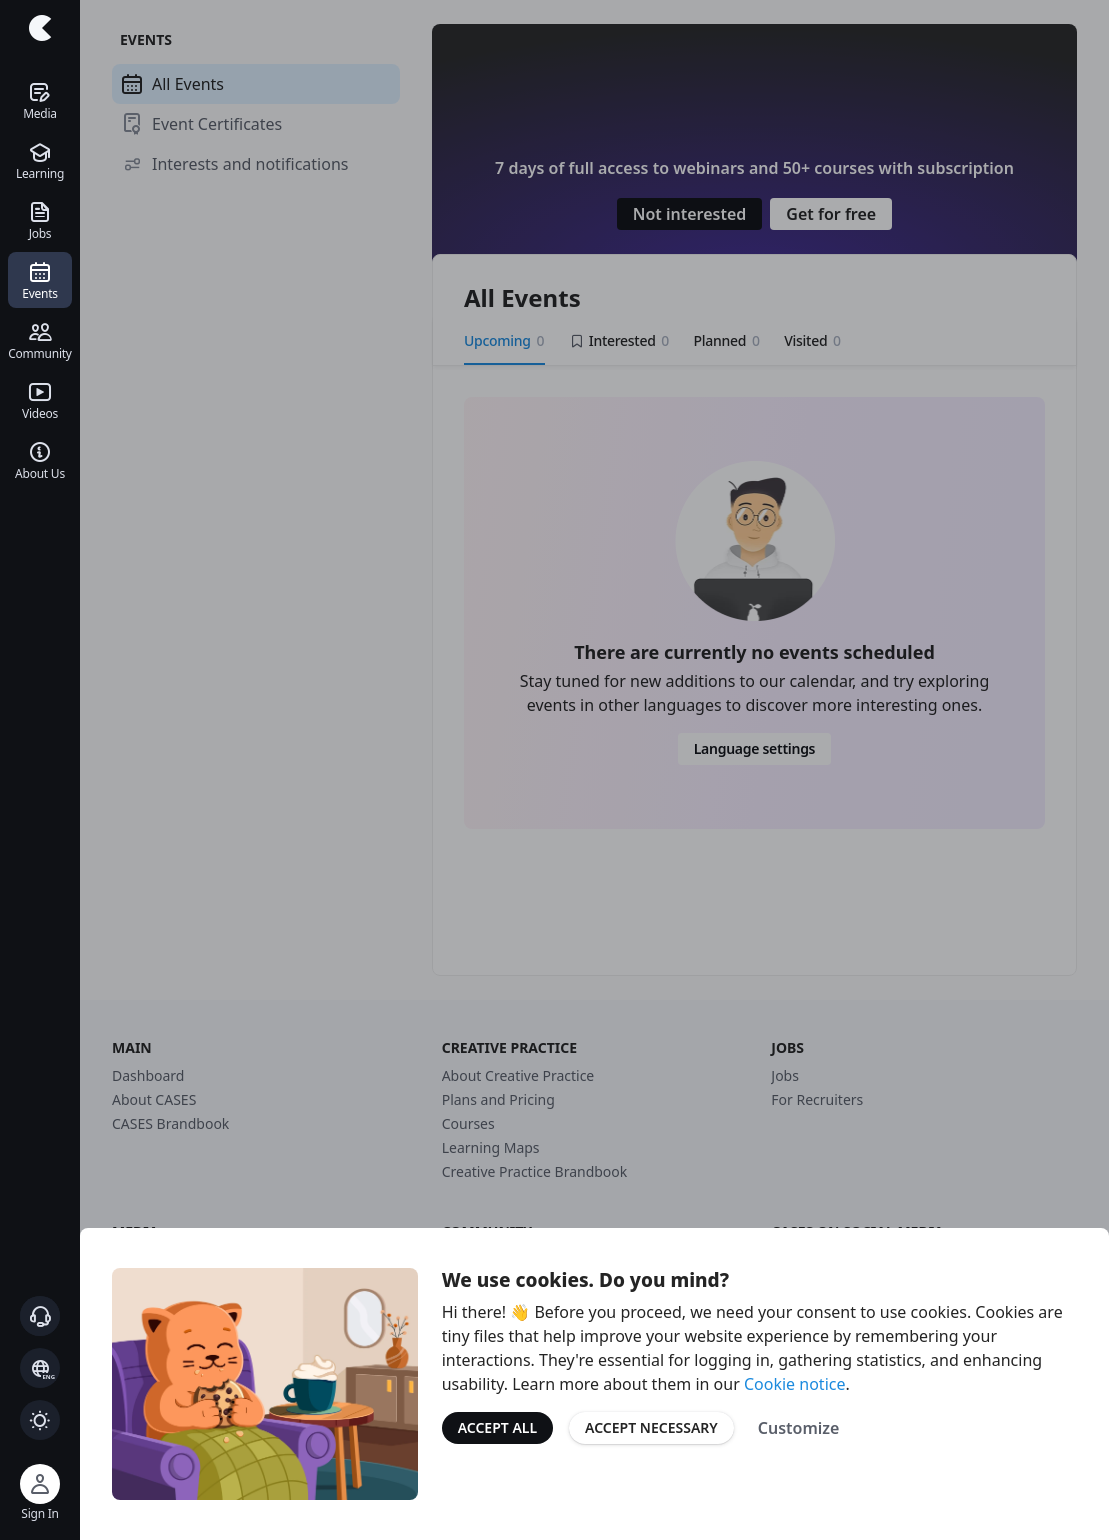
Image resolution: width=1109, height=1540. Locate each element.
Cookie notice (795, 1384)
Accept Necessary (651, 1427)
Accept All (497, 1427)
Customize (799, 1428)
